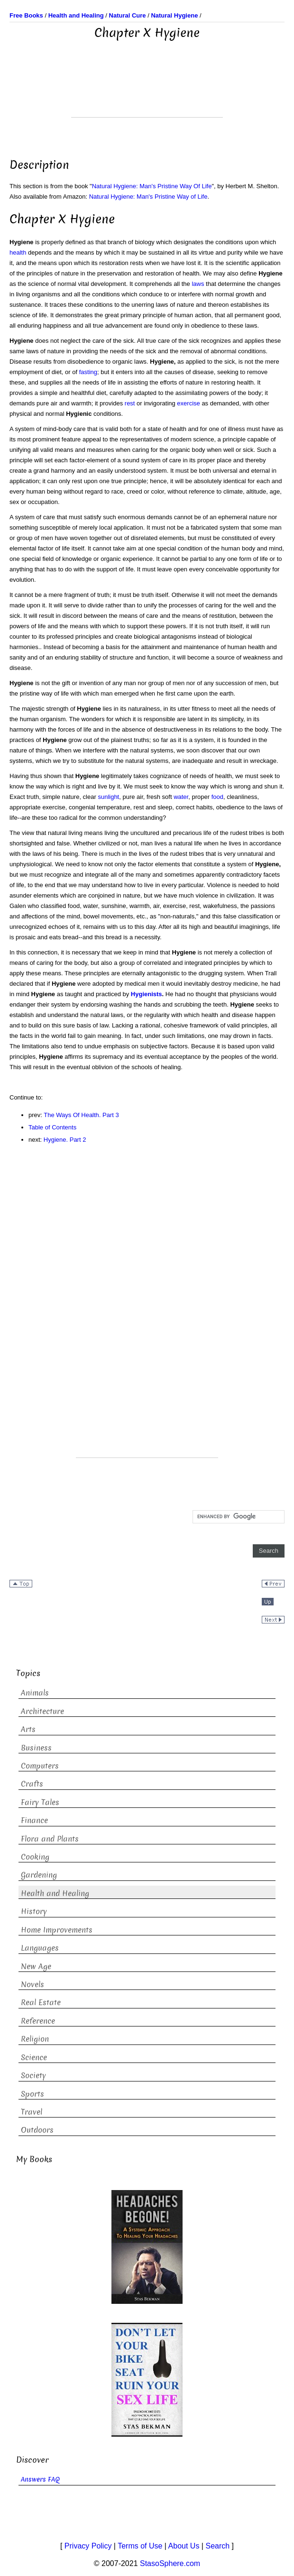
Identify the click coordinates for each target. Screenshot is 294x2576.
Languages (40, 1948)
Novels (32, 1984)
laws (198, 283)
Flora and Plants (50, 1839)
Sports (32, 2094)
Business (36, 1748)
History (34, 1911)
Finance (34, 1820)
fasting (88, 372)
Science (34, 2058)
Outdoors (37, 2130)
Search (217, 2546)
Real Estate (41, 2003)
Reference (38, 2021)
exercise (188, 403)
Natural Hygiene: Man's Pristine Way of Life (148, 196)
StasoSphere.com (170, 2563)
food (217, 796)
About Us (184, 2546)
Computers (40, 1766)
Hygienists (146, 994)
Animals (35, 1693)
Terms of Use (140, 2546)
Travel (31, 2112)
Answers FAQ (40, 2479)
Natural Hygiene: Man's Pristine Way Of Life (152, 186)
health (17, 252)
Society (33, 2076)
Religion (35, 2039)
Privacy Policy (88, 2546)
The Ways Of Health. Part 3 (81, 1114)
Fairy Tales (40, 1802)
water (181, 796)
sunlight (108, 796)
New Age (36, 1966)
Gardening (39, 1875)
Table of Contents (52, 1127)
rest (130, 403)
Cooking (35, 1857)
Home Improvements (56, 1930)
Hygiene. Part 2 (65, 1139)
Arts (28, 1729)
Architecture (42, 1711)
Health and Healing (55, 1893)
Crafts (32, 1784)
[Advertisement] (147, 93)
